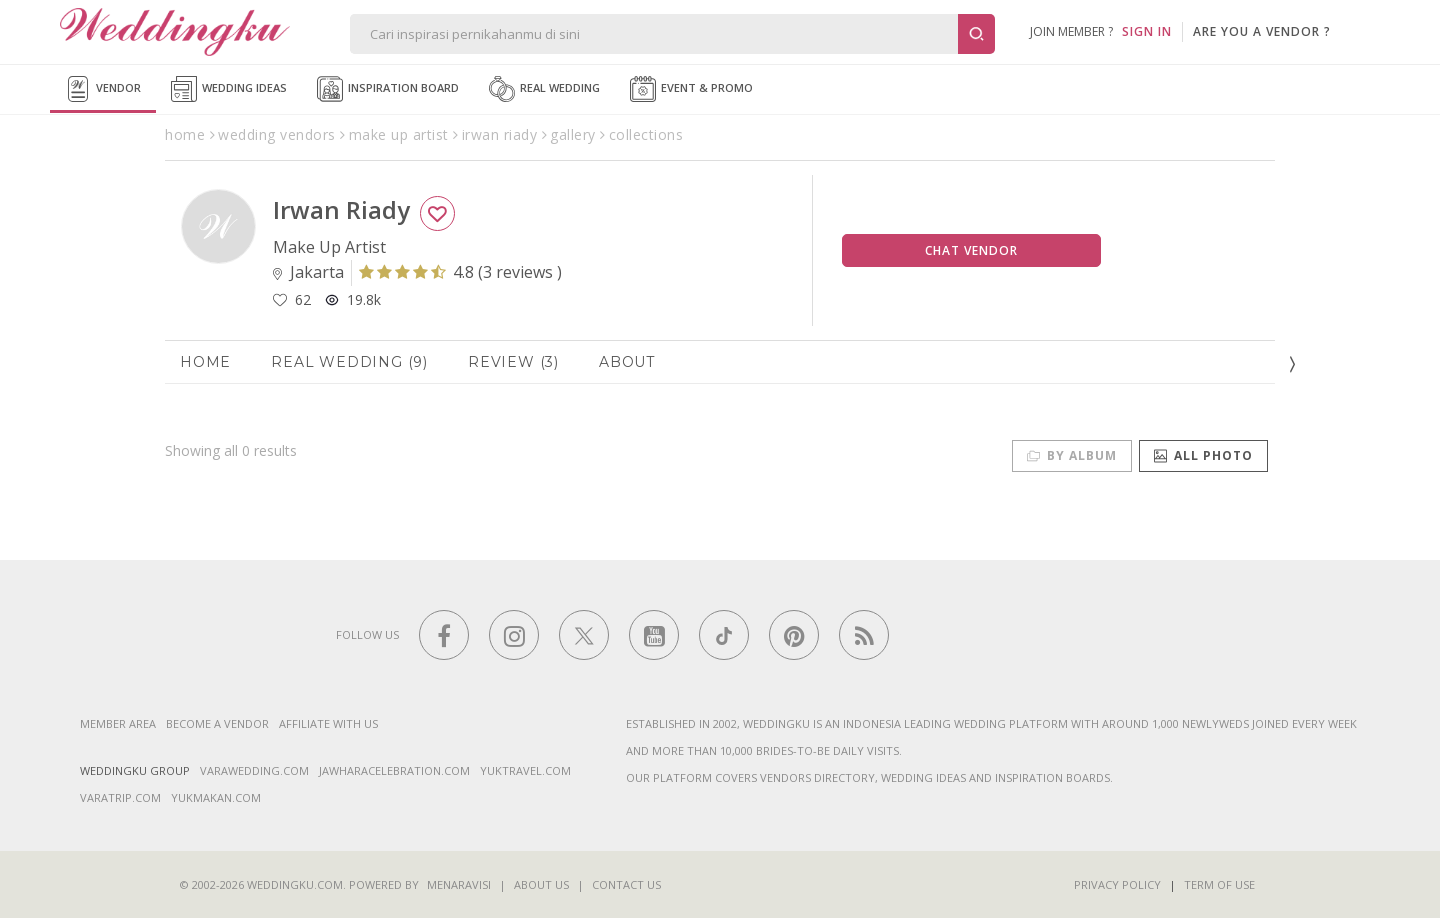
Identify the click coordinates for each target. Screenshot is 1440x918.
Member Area (118, 723)
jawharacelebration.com (394, 770)
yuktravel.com (525, 770)
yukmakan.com (216, 797)
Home (205, 362)
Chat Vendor (971, 250)
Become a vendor (217, 723)
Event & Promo (691, 89)
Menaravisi (459, 884)
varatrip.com (120, 797)
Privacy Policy (1117, 884)
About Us (541, 884)
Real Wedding (544, 89)
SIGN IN (1147, 31)
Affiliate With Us (328, 723)
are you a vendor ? (1262, 31)
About (627, 362)
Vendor (103, 89)
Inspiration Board (388, 89)
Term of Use (1219, 884)
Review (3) (513, 362)
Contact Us (626, 884)
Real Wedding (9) (349, 362)
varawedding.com (254, 770)
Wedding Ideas (229, 89)
